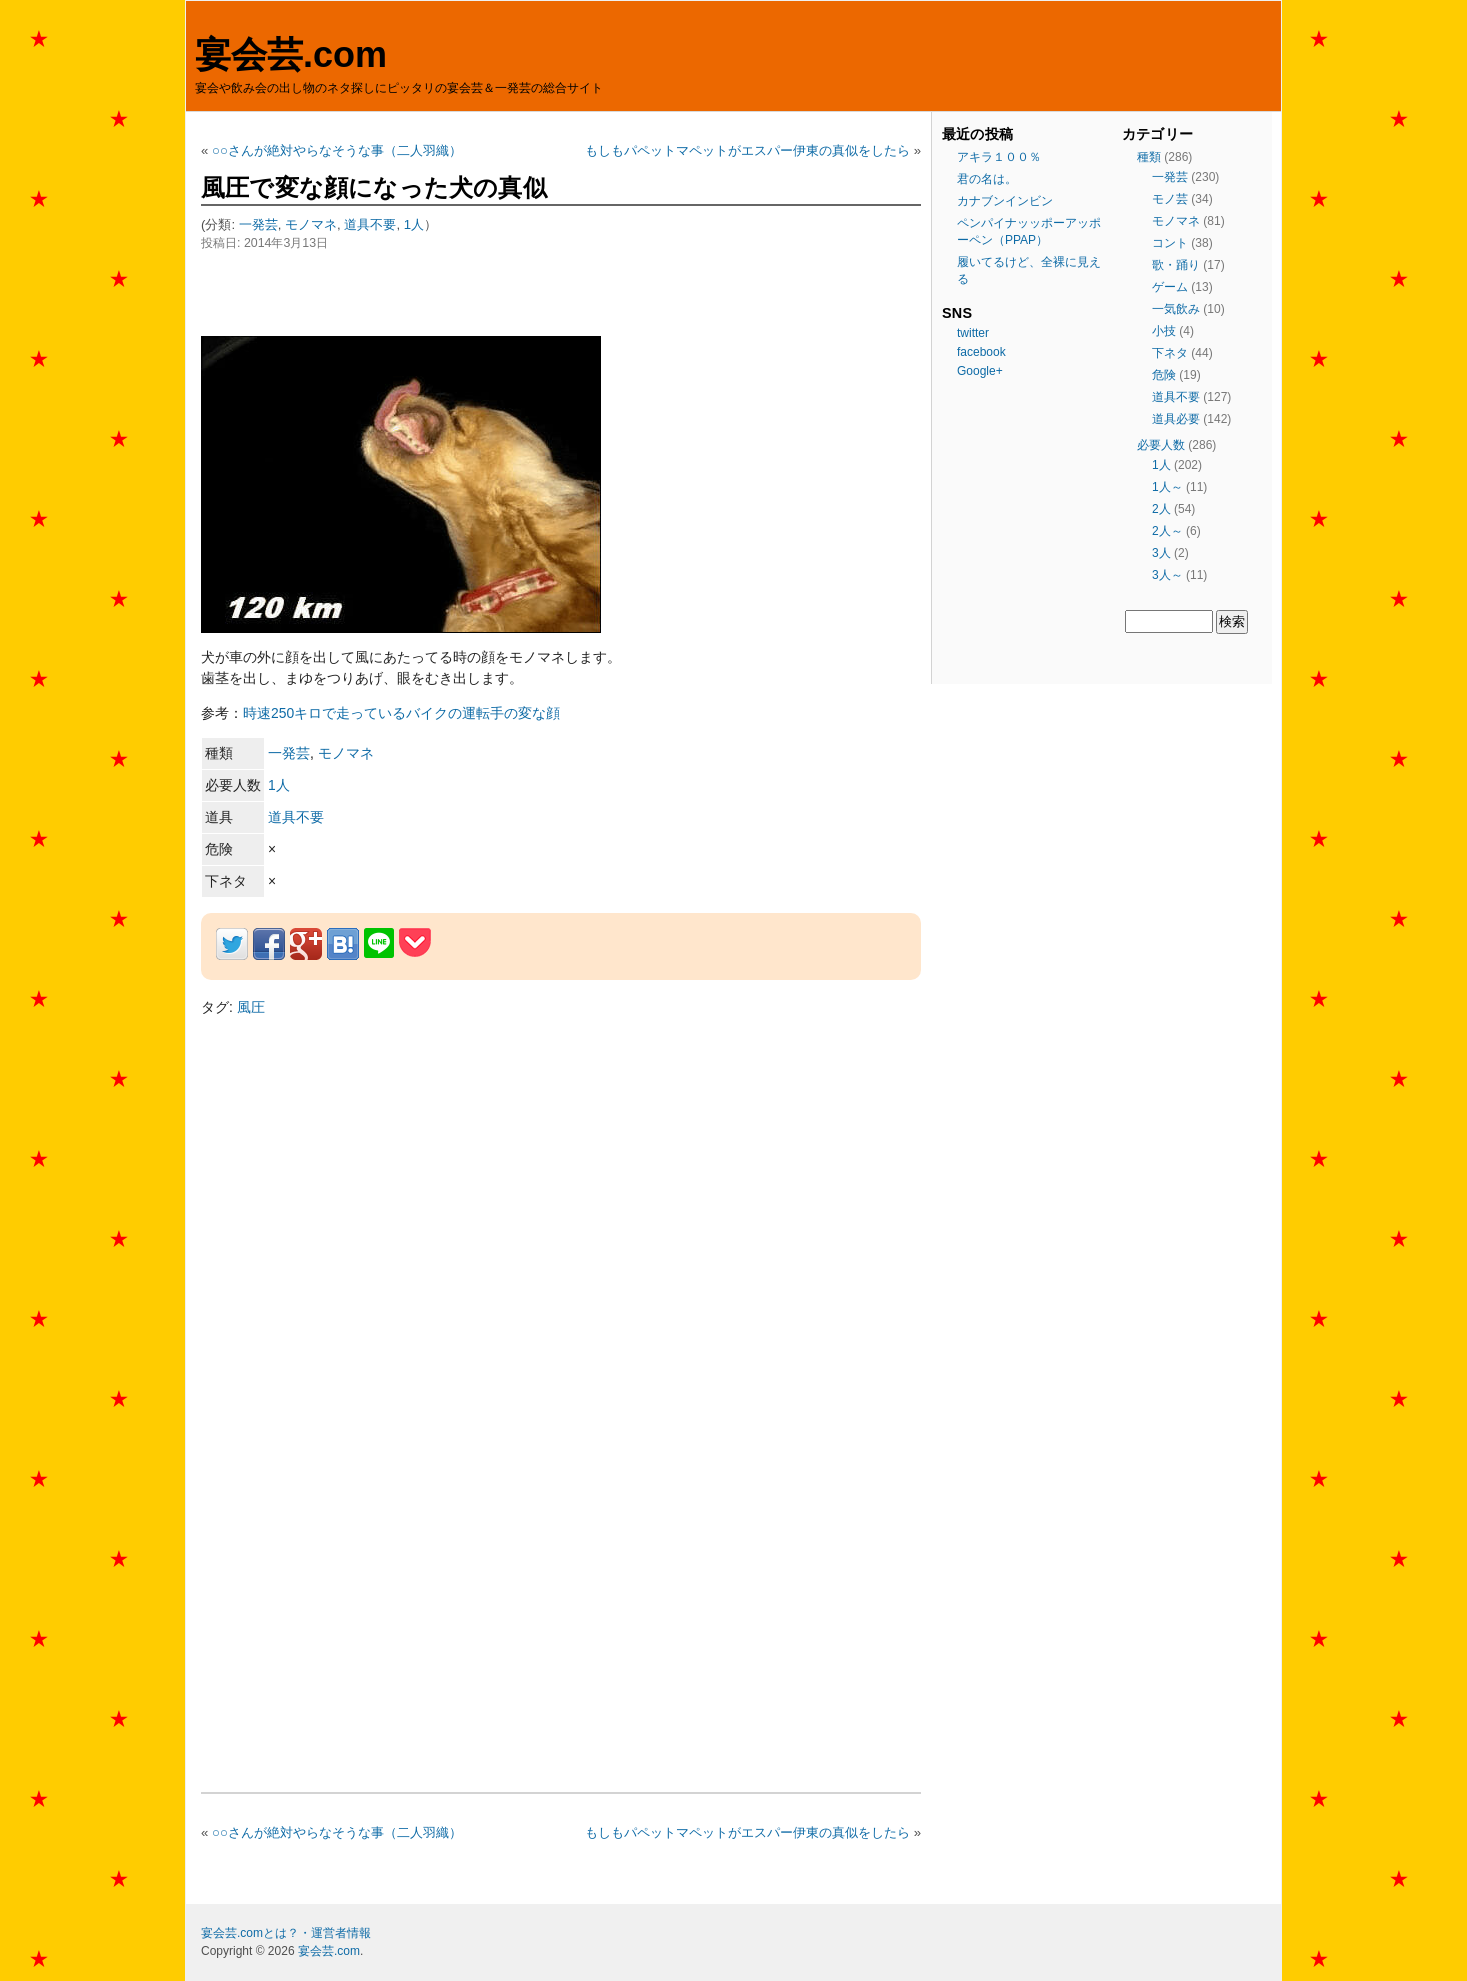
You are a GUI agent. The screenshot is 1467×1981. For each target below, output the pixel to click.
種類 (1149, 157)
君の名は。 (987, 179)
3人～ (1167, 575)
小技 (1164, 331)
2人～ (1167, 531)
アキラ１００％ (999, 157)
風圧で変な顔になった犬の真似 (374, 187)
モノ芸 (1170, 199)
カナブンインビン (1005, 201)
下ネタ (1170, 353)
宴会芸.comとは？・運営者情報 (286, 1933)
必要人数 (1161, 445)
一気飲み (1176, 309)
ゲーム (1170, 287)
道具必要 (1176, 419)
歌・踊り (1176, 265)
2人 (1161, 509)
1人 (414, 224)
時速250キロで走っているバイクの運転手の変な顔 (401, 713)
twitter (973, 333)
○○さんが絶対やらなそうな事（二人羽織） (337, 150)
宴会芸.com (291, 54)
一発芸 (258, 224)
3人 (1161, 553)
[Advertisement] (435, 293)
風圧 (251, 1007)
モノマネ (311, 224)
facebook (981, 352)
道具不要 (370, 224)
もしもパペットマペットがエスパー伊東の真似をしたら (747, 150)
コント (1170, 243)
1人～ (1167, 487)
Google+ (980, 371)
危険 (1164, 375)
